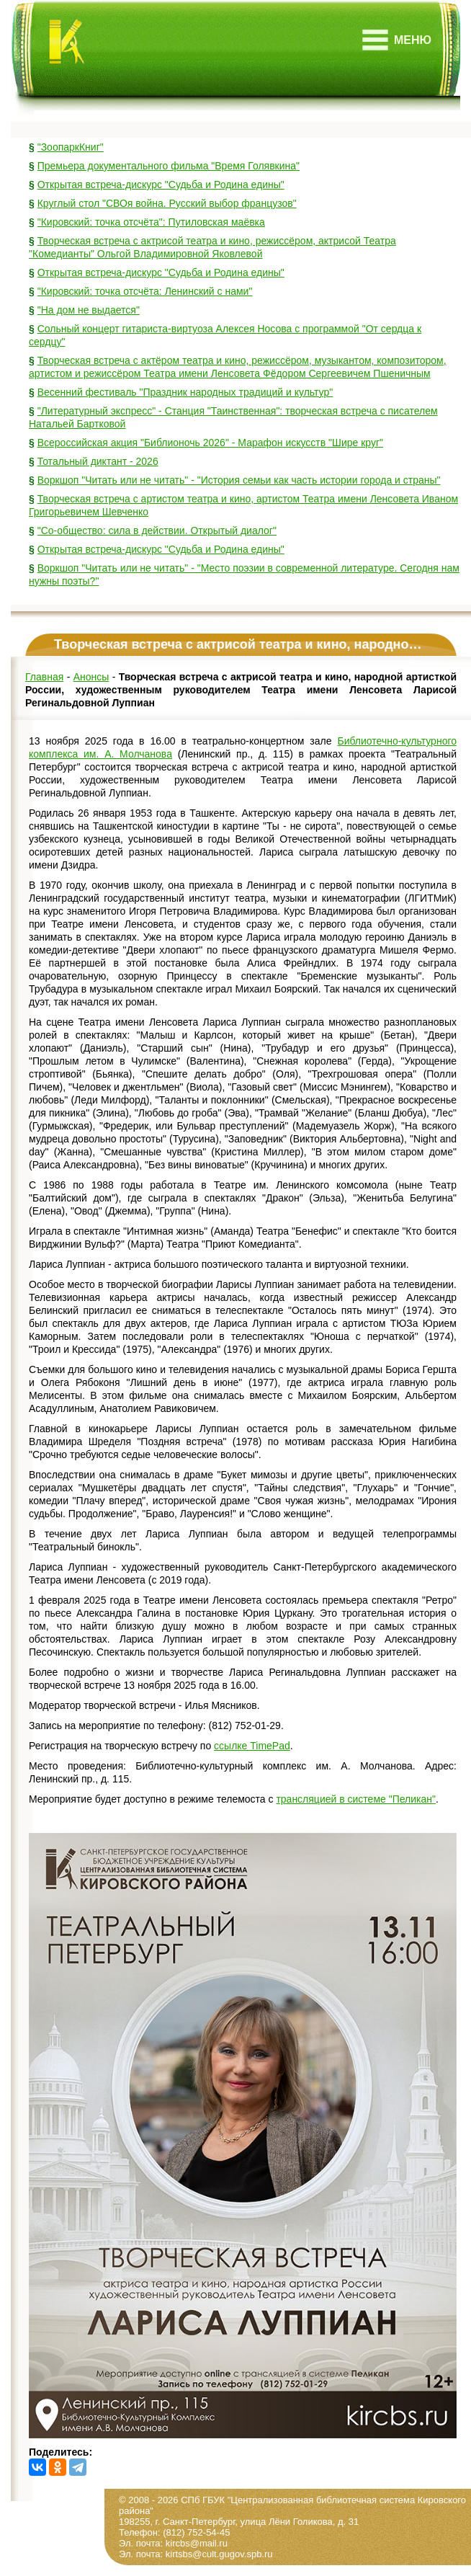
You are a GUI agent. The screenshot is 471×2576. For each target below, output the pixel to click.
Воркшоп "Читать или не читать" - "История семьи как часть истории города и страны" (239, 480)
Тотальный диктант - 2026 (97, 461)
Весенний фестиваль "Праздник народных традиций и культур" (185, 392)
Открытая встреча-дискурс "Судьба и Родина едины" (160, 184)
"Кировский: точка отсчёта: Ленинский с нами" (145, 291)
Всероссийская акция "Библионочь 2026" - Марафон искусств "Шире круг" (210, 442)
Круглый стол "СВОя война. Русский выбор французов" (167, 203)
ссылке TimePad (252, 1745)
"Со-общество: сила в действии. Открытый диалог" (157, 530)
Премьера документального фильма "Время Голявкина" (168, 166)
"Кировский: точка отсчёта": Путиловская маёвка (151, 222)
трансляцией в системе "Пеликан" (356, 1799)
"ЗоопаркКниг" (70, 147)
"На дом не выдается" (88, 310)
